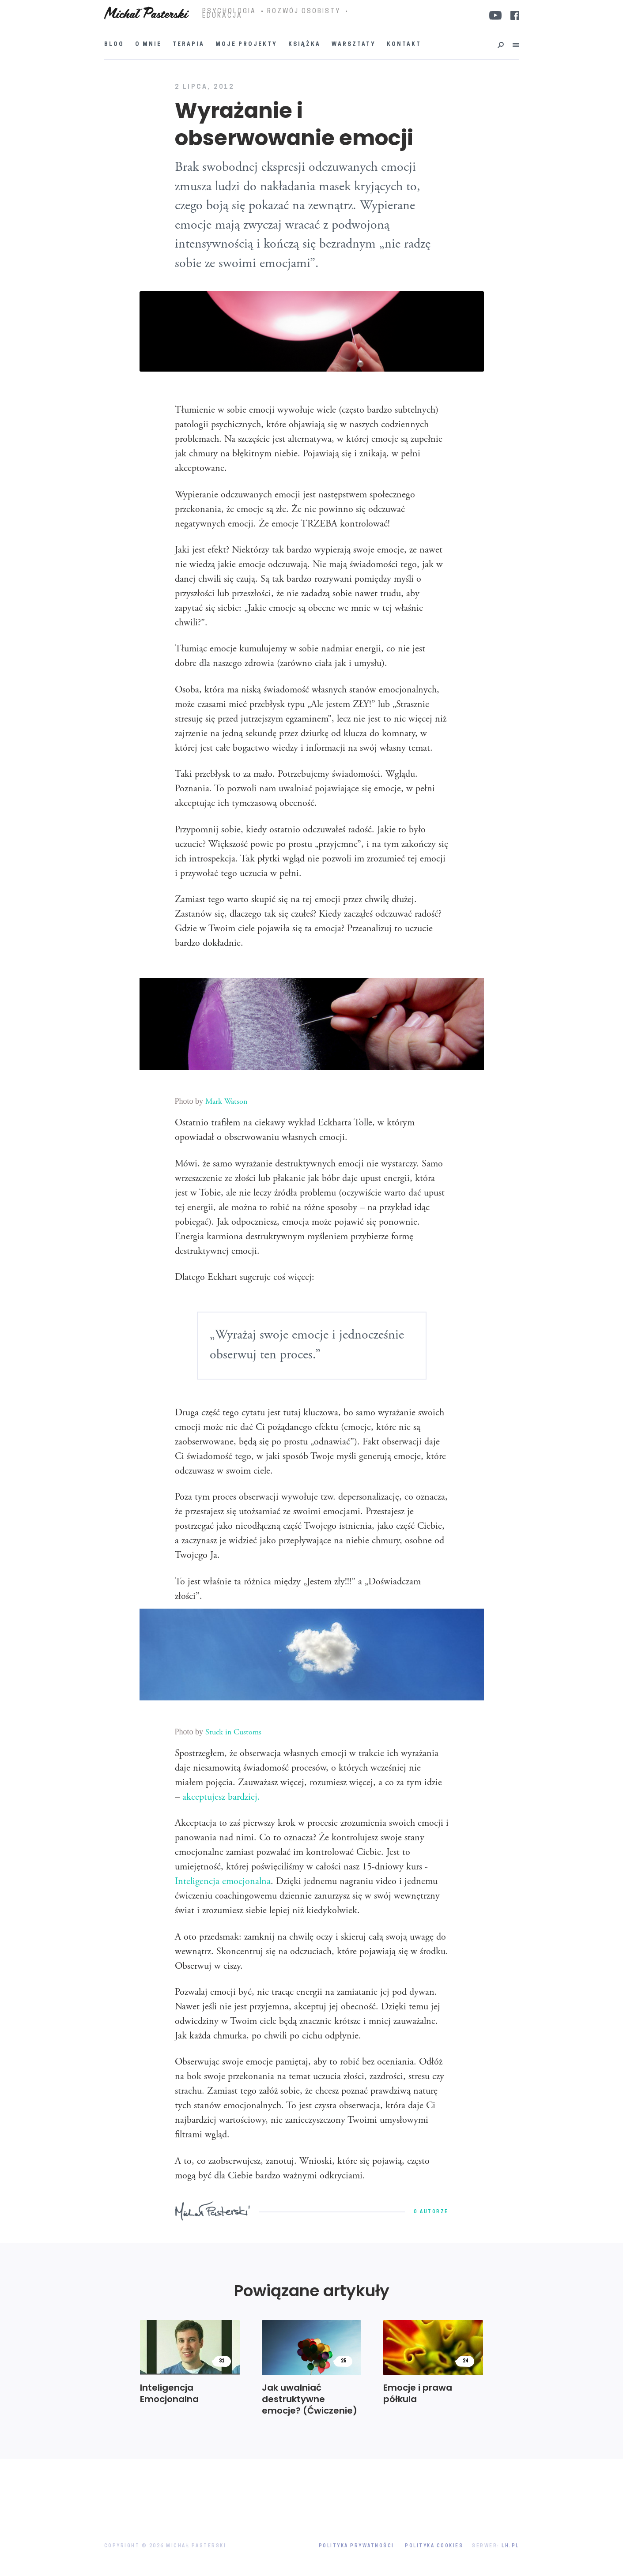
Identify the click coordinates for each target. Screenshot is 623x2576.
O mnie (148, 44)
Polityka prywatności (356, 2546)
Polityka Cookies (434, 2546)
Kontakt (404, 44)
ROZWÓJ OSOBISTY (303, 12)
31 (221, 2361)
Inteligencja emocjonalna (223, 1882)
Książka (304, 44)
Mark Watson (226, 1102)
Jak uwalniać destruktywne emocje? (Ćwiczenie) (309, 2399)
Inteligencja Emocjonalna (169, 2393)
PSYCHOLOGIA (229, 12)
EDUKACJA (222, 16)
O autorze (431, 2212)
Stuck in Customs (233, 1733)
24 (465, 2361)
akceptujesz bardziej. (221, 1797)
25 (343, 2361)
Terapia (188, 44)
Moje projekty (246, 44)
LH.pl (510, 2546)
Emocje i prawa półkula (417, 2393)
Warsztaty (354, 44)
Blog (114, 44)
